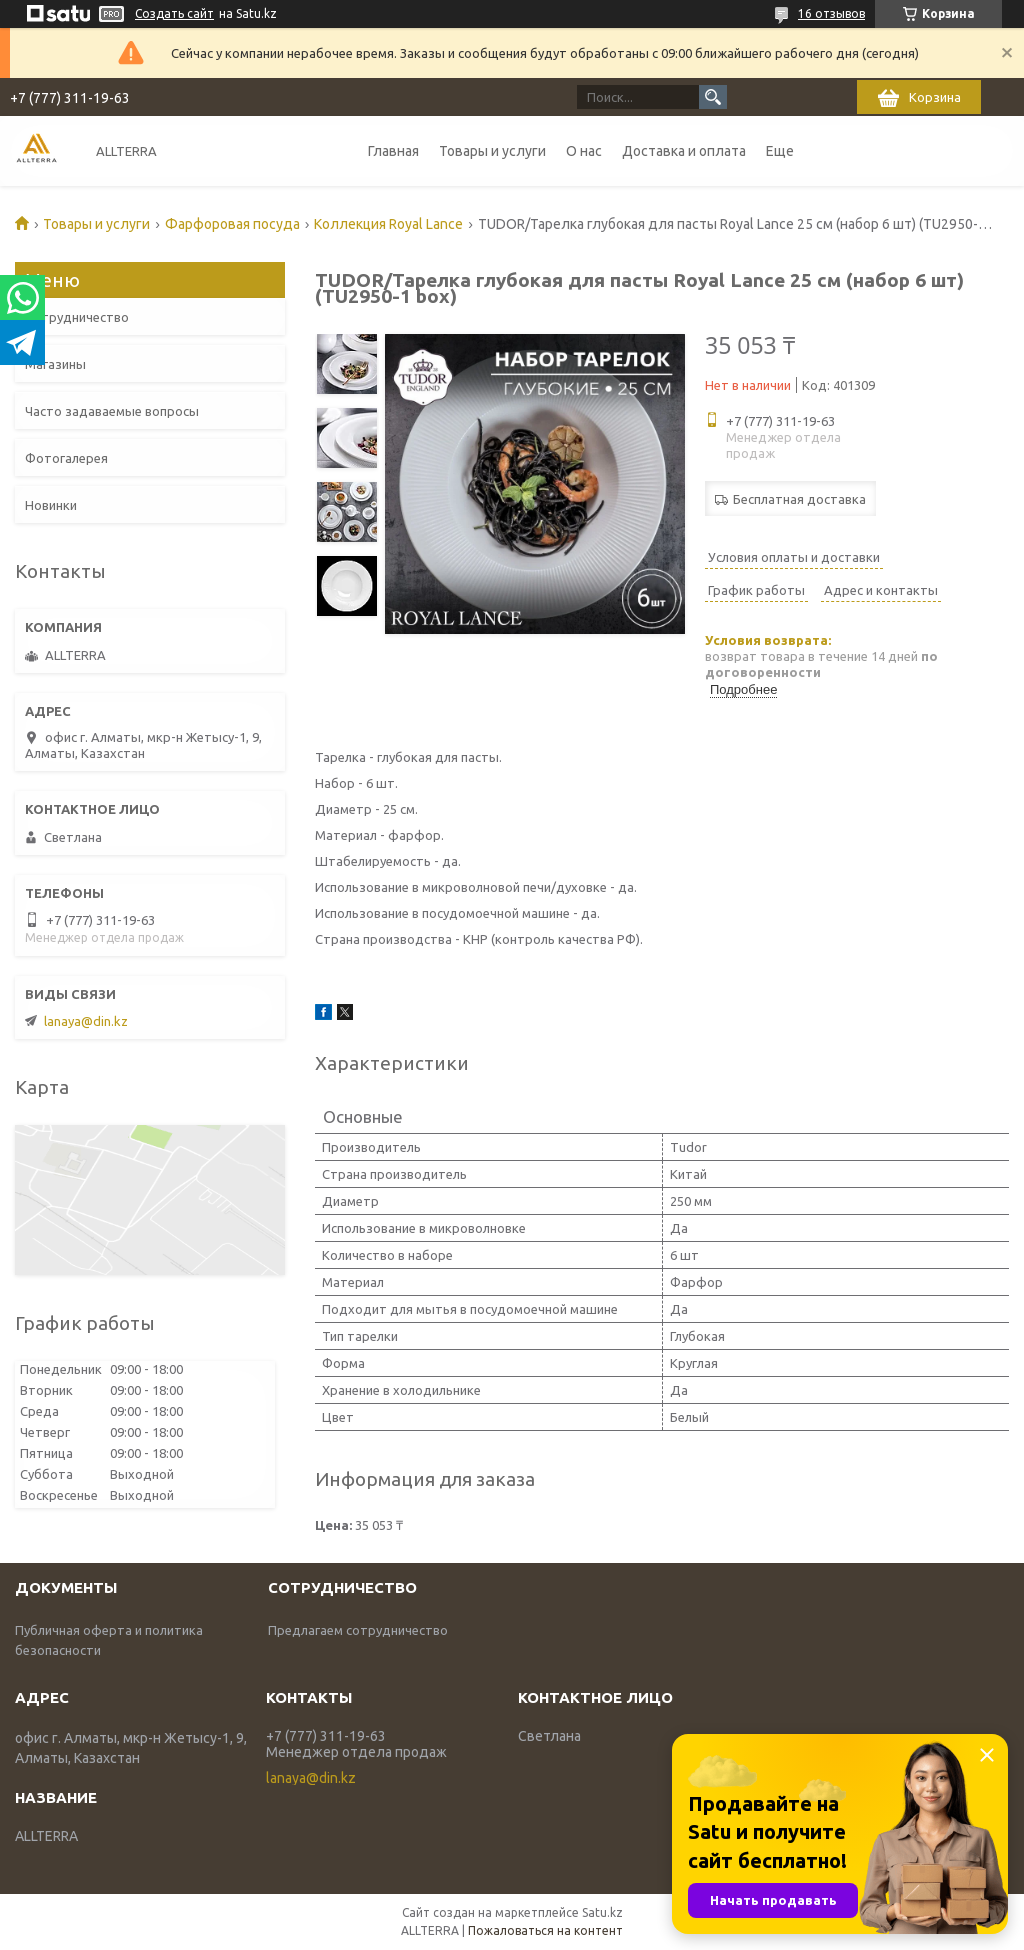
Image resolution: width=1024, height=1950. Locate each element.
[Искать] (713, 97)
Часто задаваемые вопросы (112, 411)
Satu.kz (602, 1912)
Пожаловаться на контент (545, 1930)
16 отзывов (831, 13)
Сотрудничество (77, 317)
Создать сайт (174, 13)
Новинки (51, 505)
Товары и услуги (492, 151)
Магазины (55, 364)
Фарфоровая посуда (232, 224)
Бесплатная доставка (799, 499)
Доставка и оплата (684, 151)
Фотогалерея (66, 458)
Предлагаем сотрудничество (358, 1630)
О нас (584, 151)
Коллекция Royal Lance (388, 224)
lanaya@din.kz (86, 1021)
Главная (393, 151)
